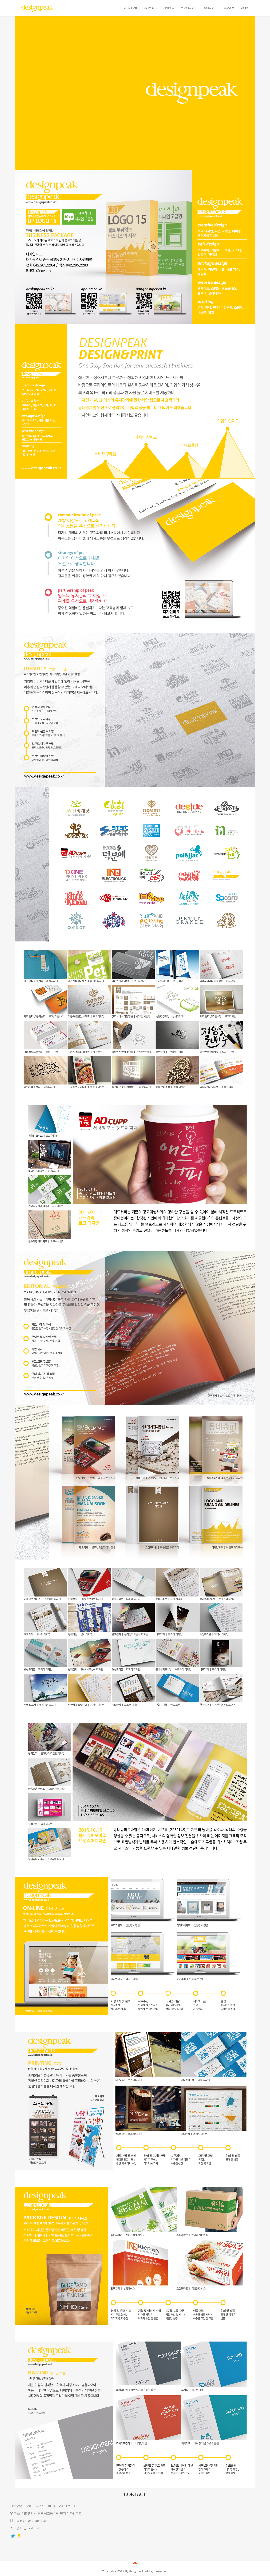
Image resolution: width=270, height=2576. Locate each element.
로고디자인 (188, 8)
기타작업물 (227, 8)
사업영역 (169, 8)
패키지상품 (130, 8)
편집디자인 (208, 8)
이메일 (244, 8)
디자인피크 (150, 8)
